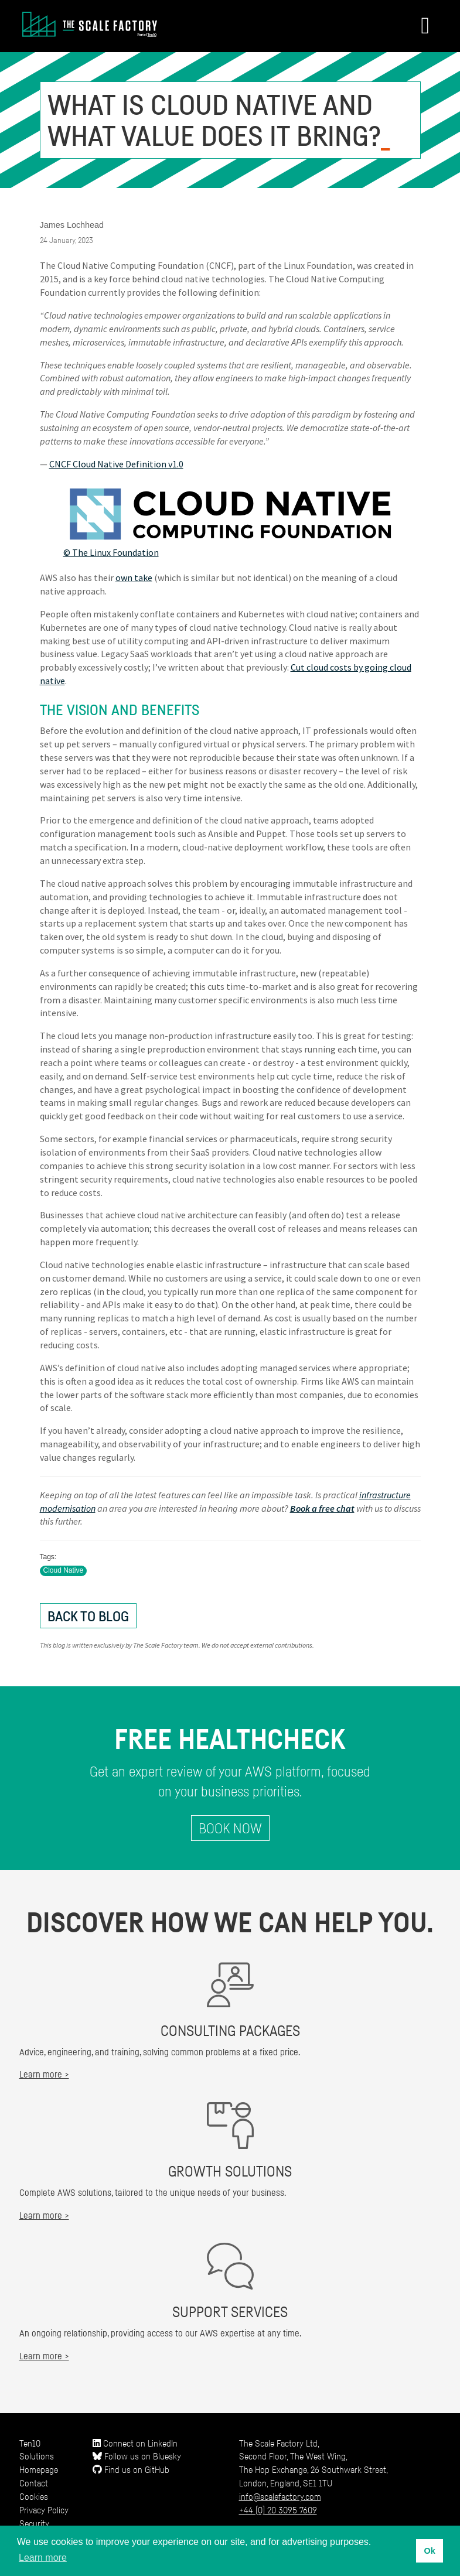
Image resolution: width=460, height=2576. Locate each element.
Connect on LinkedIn (135, 2443)
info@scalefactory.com (280, 2496)
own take (133, 577)
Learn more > (44, 2074)
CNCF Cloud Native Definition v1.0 (116, 464)
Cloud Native (63, 1570)
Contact (33, 2483)
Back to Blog (88, 1616)
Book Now (230, 1828)
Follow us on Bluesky (137, 2456)
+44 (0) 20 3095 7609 (278, 2510)
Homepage (38, 2469)
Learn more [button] (43, 2558)
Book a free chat (322, 1508)
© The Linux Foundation (111, 552)
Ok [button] (429, 2550)
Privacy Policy (44, 2510)
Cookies (33, 2496)
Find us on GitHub (131, 2469)
